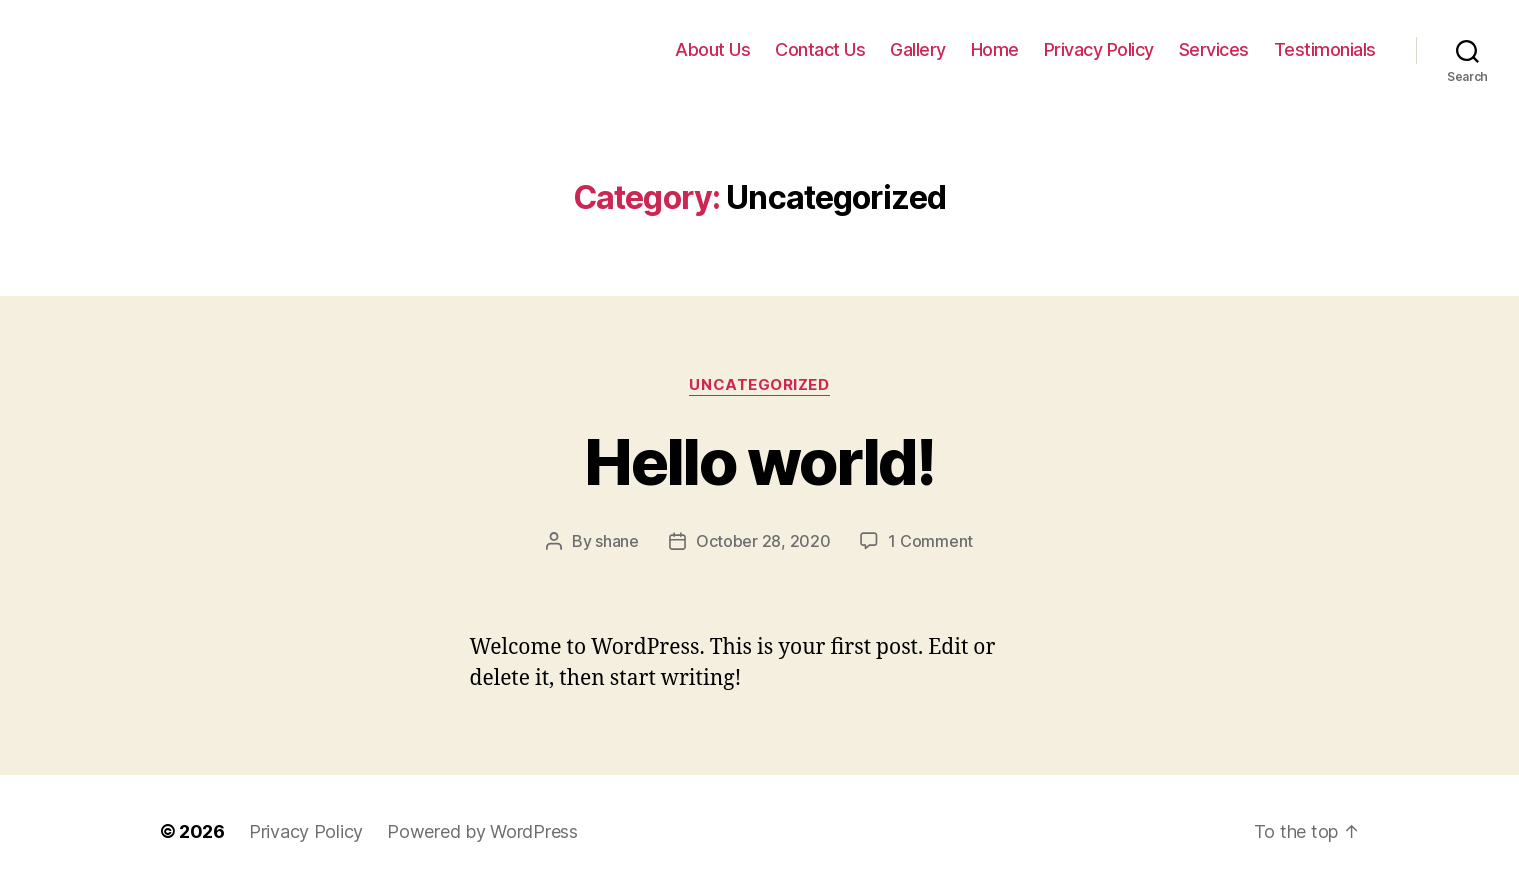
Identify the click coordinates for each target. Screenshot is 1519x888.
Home (995, 49)
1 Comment (930, 541)
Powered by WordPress (482, 831)
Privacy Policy (1099, 49)
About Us (712, 49)
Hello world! (759, 461)
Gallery (918, 49)
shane (617, 541)
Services (1214, 49)
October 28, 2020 (763, 541)
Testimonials (1325, 49)
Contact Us (820, 49)
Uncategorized (759, 385)
